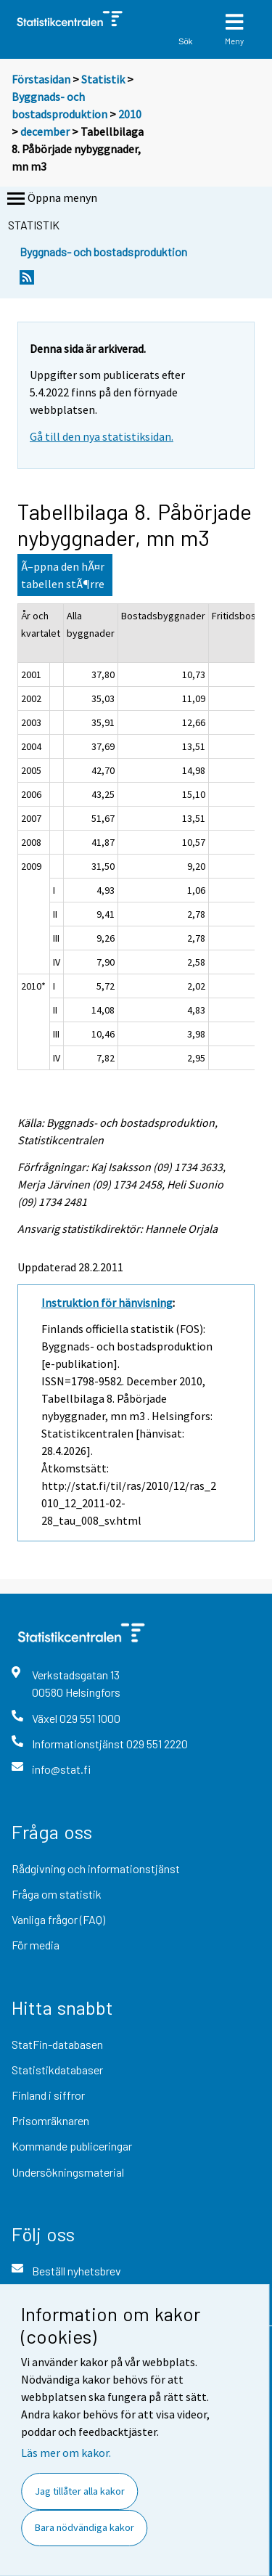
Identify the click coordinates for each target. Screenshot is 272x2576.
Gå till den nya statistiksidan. (101, 436)
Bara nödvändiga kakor (84, 2527)
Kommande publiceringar (72, 2146)
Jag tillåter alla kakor (80, 2491)
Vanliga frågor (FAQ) (58, 1919)
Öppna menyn (50, 199)
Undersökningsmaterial (68, 2172)
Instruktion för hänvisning (107, 1302)
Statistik (103, 79)
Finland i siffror (48, 2095)
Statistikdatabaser (57, 2069)
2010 (129, 114)
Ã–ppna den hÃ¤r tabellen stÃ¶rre (62, 575)
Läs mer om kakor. (66, 2452)
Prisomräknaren (50, 2120)
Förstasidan (41, 79)
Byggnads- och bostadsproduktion (103, 251)
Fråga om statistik (57, 1894)
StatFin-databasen (57, 2044)
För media (35, 1945)
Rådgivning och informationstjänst (96, 1868)
